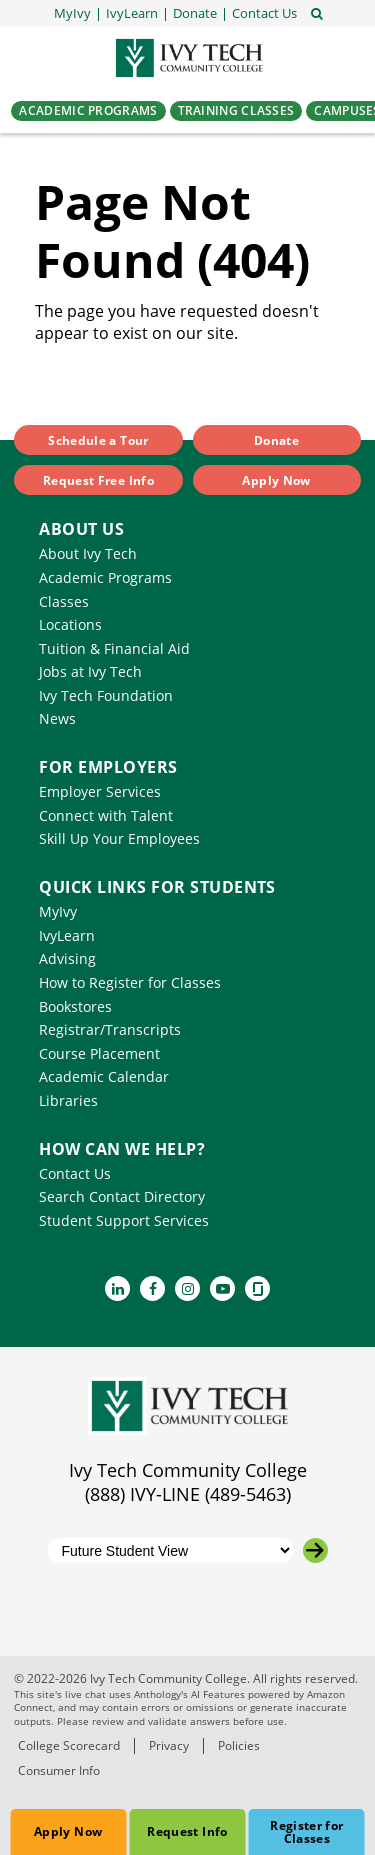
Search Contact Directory (122, 1196)
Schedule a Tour (98, 440)
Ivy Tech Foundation (106, 695)
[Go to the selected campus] (315, 1550)
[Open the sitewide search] (317, 12)
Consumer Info (59, 1770)
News (57, 718)
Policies (239, 1745)
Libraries (68, 1100)
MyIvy (58, 911)
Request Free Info (98, 480)
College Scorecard (69, 1745)
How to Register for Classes (130, 982)
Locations (70, 624)
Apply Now (68, 1831)
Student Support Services (124, 1220)
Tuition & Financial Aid (114, 648)
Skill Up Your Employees (119, 838)
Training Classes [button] (236, 110)
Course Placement (99, 1053)
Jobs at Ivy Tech (90, 671)
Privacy (169, 1745)
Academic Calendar (104, 1076)
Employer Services (100, 791)
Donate (276, 440)
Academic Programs (105, 577)
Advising (67, 958)
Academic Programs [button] (88, 110)
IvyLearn (67, 935)
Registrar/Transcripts (110, 1029)
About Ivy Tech (88, 553)
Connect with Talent (106, 815)
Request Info (187, 1831)
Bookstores (75, 1006)
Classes (64, 601)
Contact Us (75, 1173)
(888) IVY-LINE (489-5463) (188, 1494)
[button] (264, 13)
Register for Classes (306, 1832)
